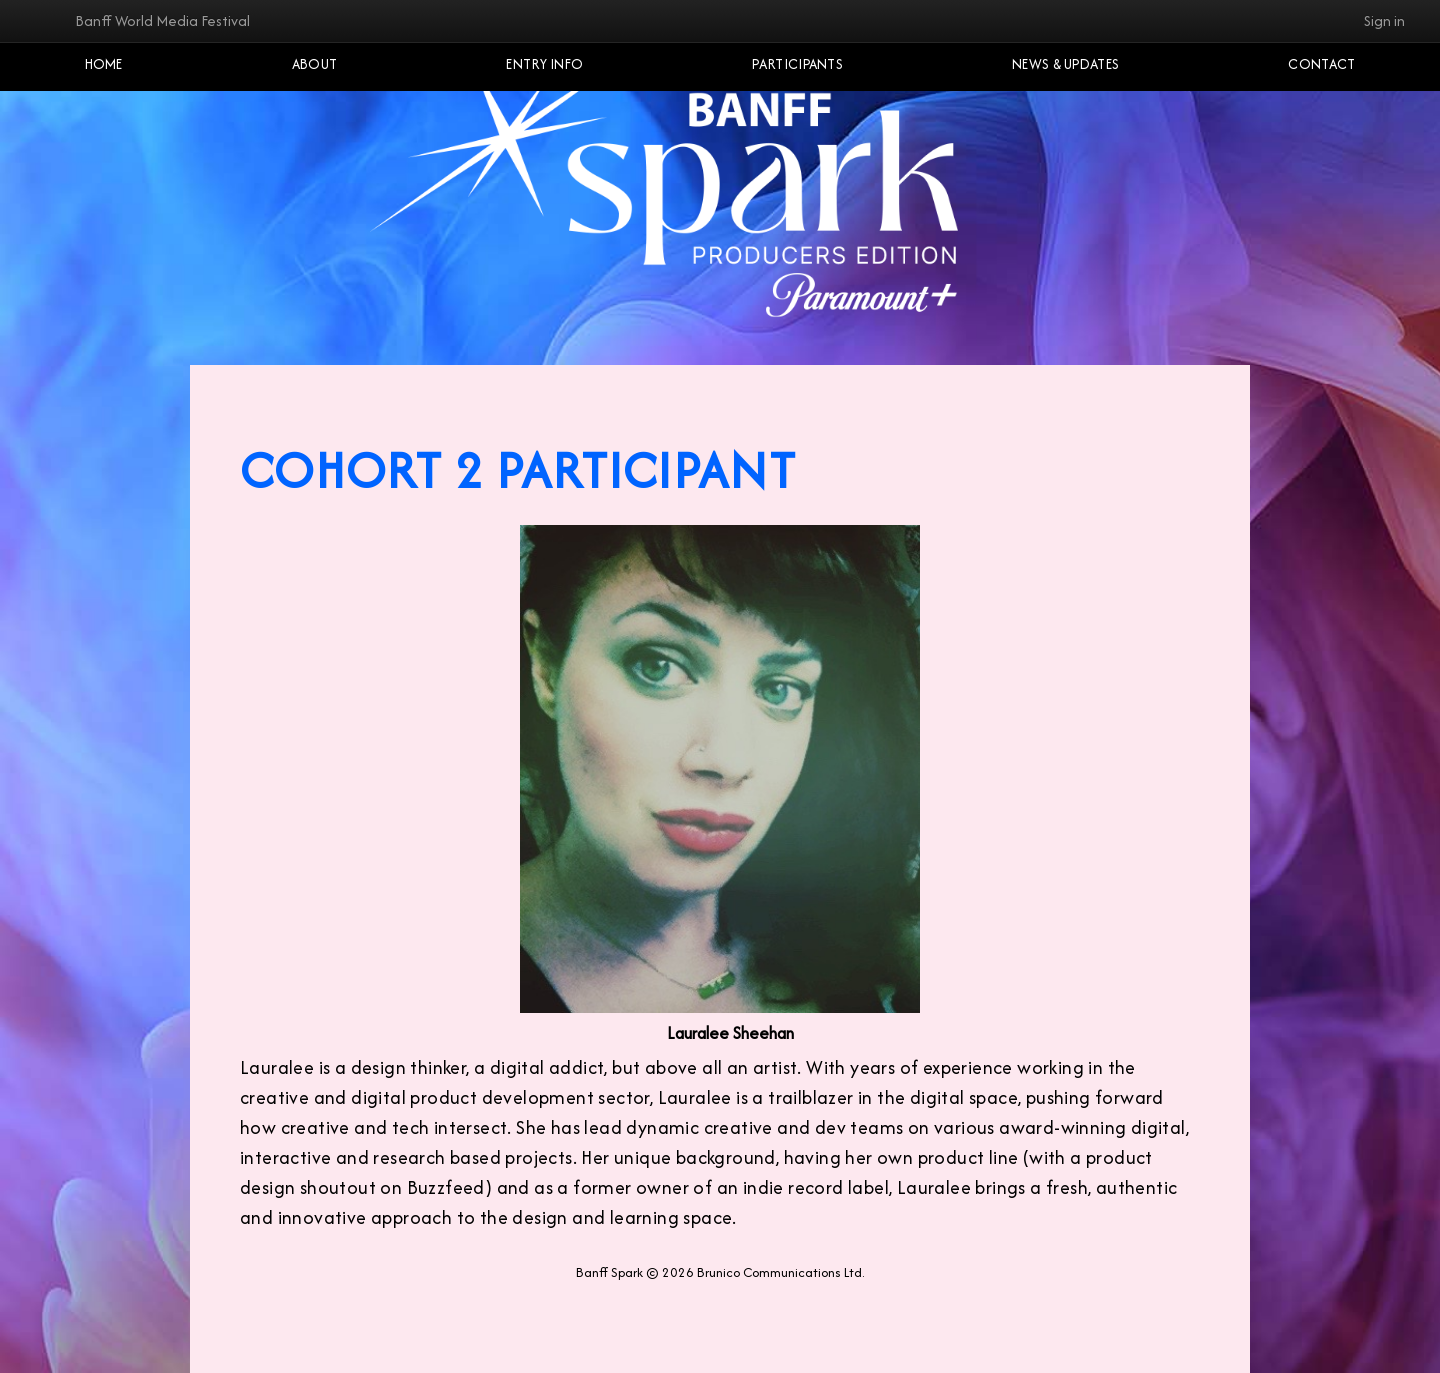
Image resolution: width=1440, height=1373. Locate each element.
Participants (797, 64)
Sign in (1384, 20)
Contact (1321, 64)
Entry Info (544, 64)
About (315, 64)
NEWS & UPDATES (1065, 64)
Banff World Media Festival (162, 20)
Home (104, 64)
